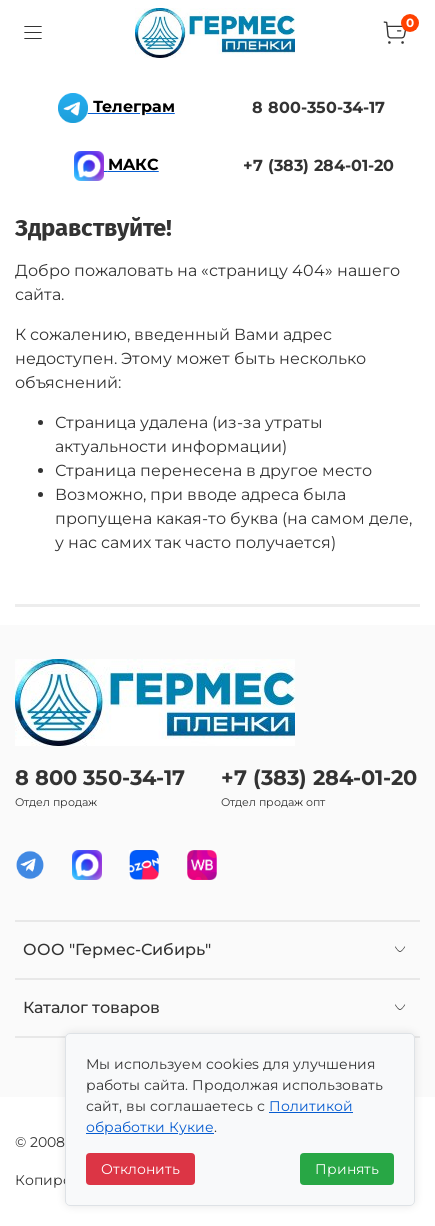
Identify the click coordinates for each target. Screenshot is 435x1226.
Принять (347, 1169)
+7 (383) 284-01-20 (319, 777)
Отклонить (140, 1169)
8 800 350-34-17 (100, 777)
